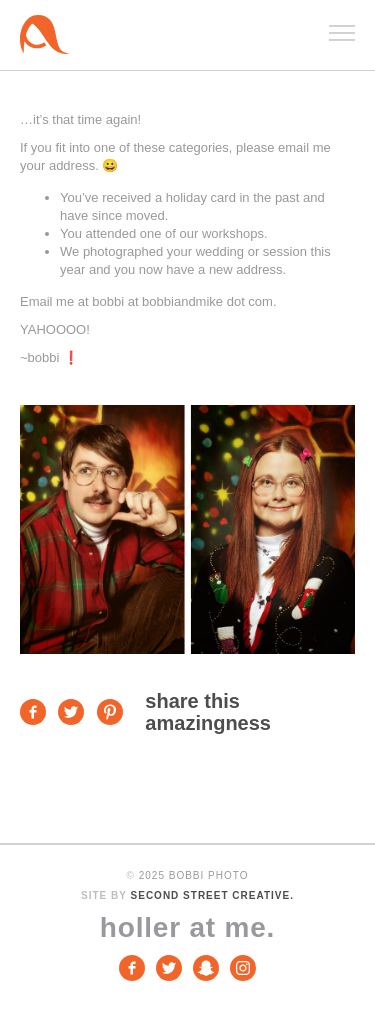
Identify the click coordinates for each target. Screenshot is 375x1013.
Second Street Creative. (212, 895)
